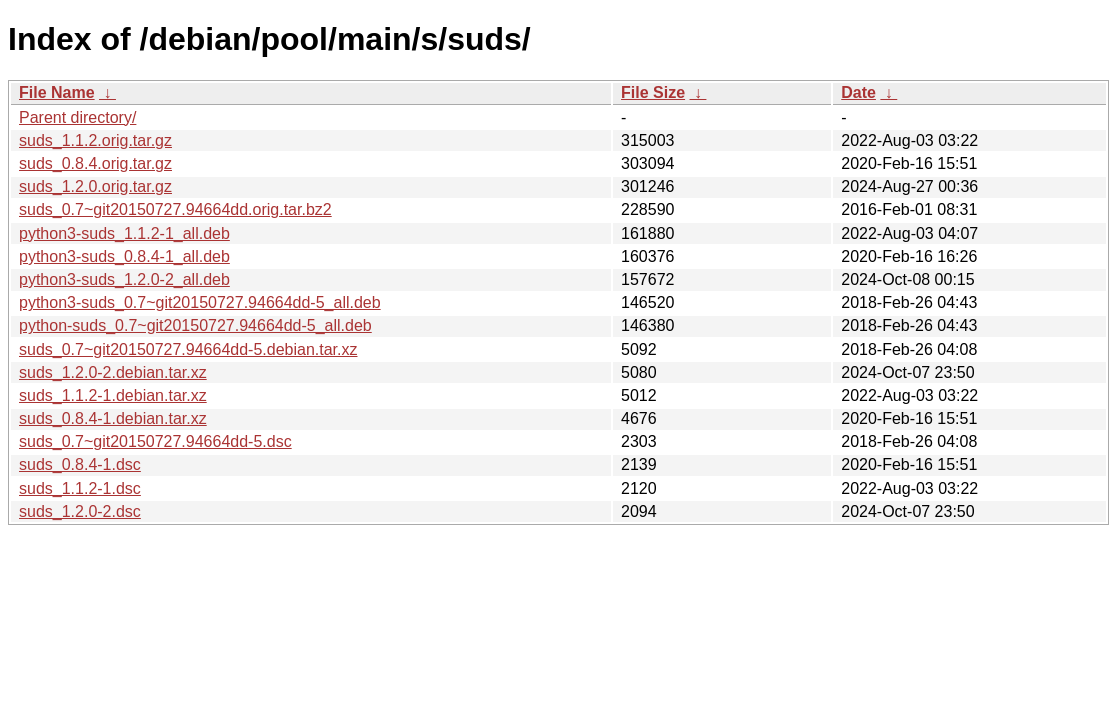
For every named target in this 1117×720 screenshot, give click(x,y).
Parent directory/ (77, 117)
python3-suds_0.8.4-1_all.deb (124, 256)
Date (858, 92)
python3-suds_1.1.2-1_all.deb (124, 233)
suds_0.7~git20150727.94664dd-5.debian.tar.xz (188, 349)
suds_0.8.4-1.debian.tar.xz (113, 418)
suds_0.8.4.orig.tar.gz (95, 163)
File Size (653, 92)
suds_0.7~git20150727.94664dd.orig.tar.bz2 (175, 209)
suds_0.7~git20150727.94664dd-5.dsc (155, 441)
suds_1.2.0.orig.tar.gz (95, 186)
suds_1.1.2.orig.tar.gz (95, 140)
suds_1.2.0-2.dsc (80, 511)
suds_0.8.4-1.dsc (80, 464)
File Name (57, 92)
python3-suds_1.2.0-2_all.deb (124, 279)
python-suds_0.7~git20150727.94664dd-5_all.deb (195, 325)
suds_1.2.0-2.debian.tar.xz (113, 372)
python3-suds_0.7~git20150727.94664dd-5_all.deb (200, 302)
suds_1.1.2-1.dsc (80, 488)
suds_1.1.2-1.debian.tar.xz (113, 395)
